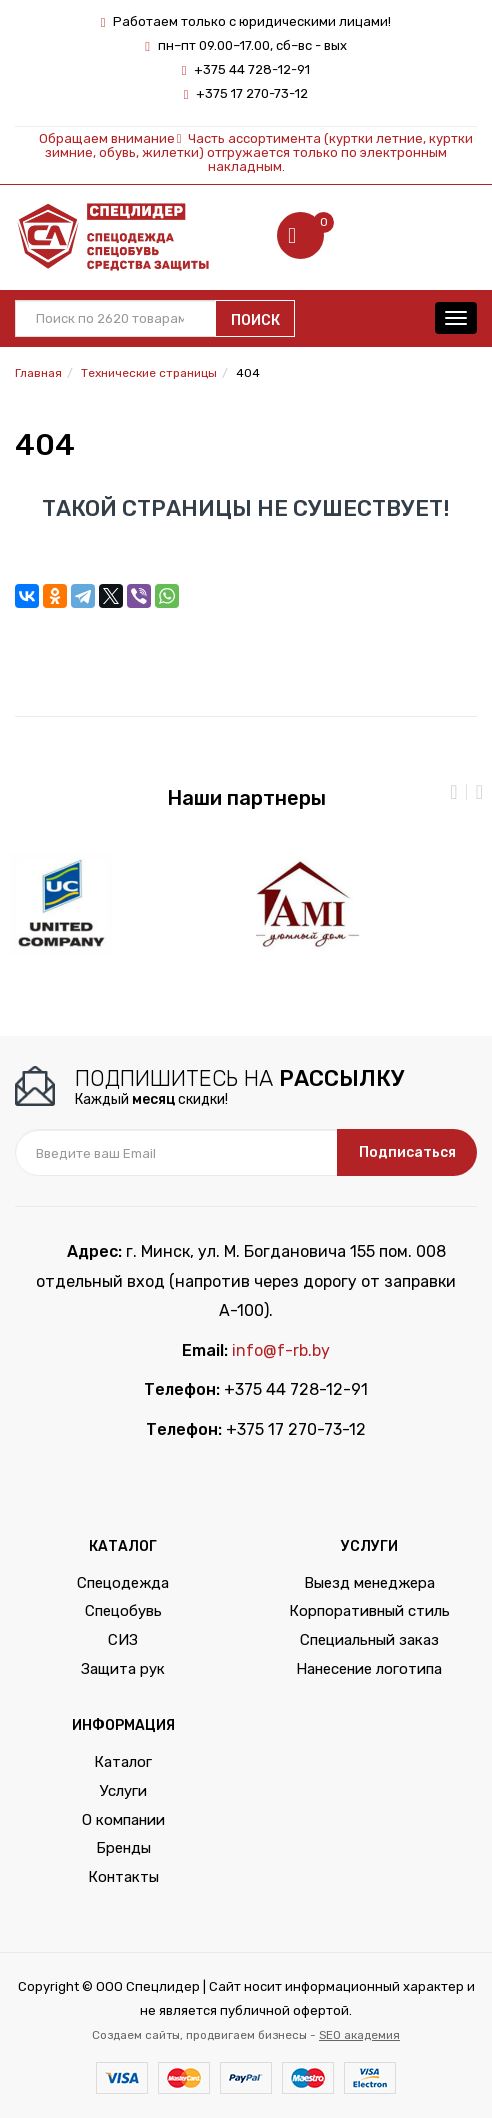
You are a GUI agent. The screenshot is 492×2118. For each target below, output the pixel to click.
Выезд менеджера (369, 1583)
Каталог (123, 1762)
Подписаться (407, 1152)
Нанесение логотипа (369, 1669)
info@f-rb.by (281, 1350)
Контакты (123, 1877)
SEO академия (359, 2035)
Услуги (123, 1791)
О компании (123, 1820)
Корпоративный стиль (369, 1611)
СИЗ (123, 1640)
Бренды (123, 1848)
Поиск (255, 320)
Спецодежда (123, 1583)
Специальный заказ (369, 1640)
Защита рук (123, 1669)
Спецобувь (123, 1611)
